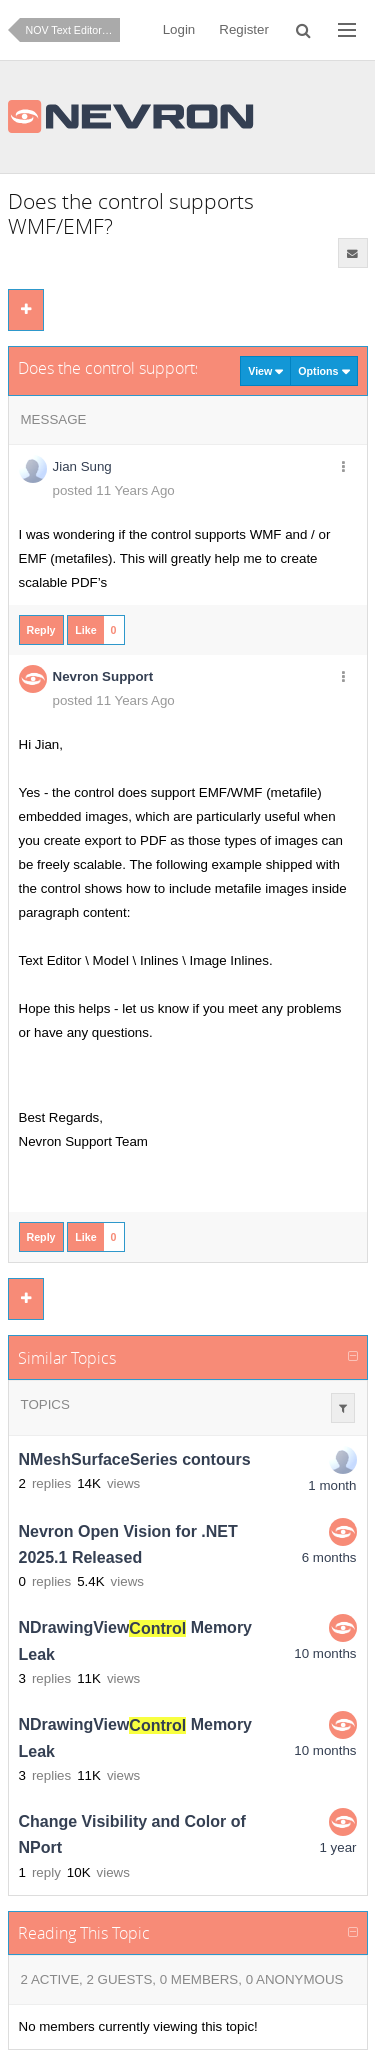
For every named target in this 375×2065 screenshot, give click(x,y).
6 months (329, 1557)
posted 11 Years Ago (114, 490)
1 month (332, 1485)
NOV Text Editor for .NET (73, 30)
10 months (325, 1653)
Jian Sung (82, 466)
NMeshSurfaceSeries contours (135, 1459)
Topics (45, 1404)
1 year (337, 1847)
